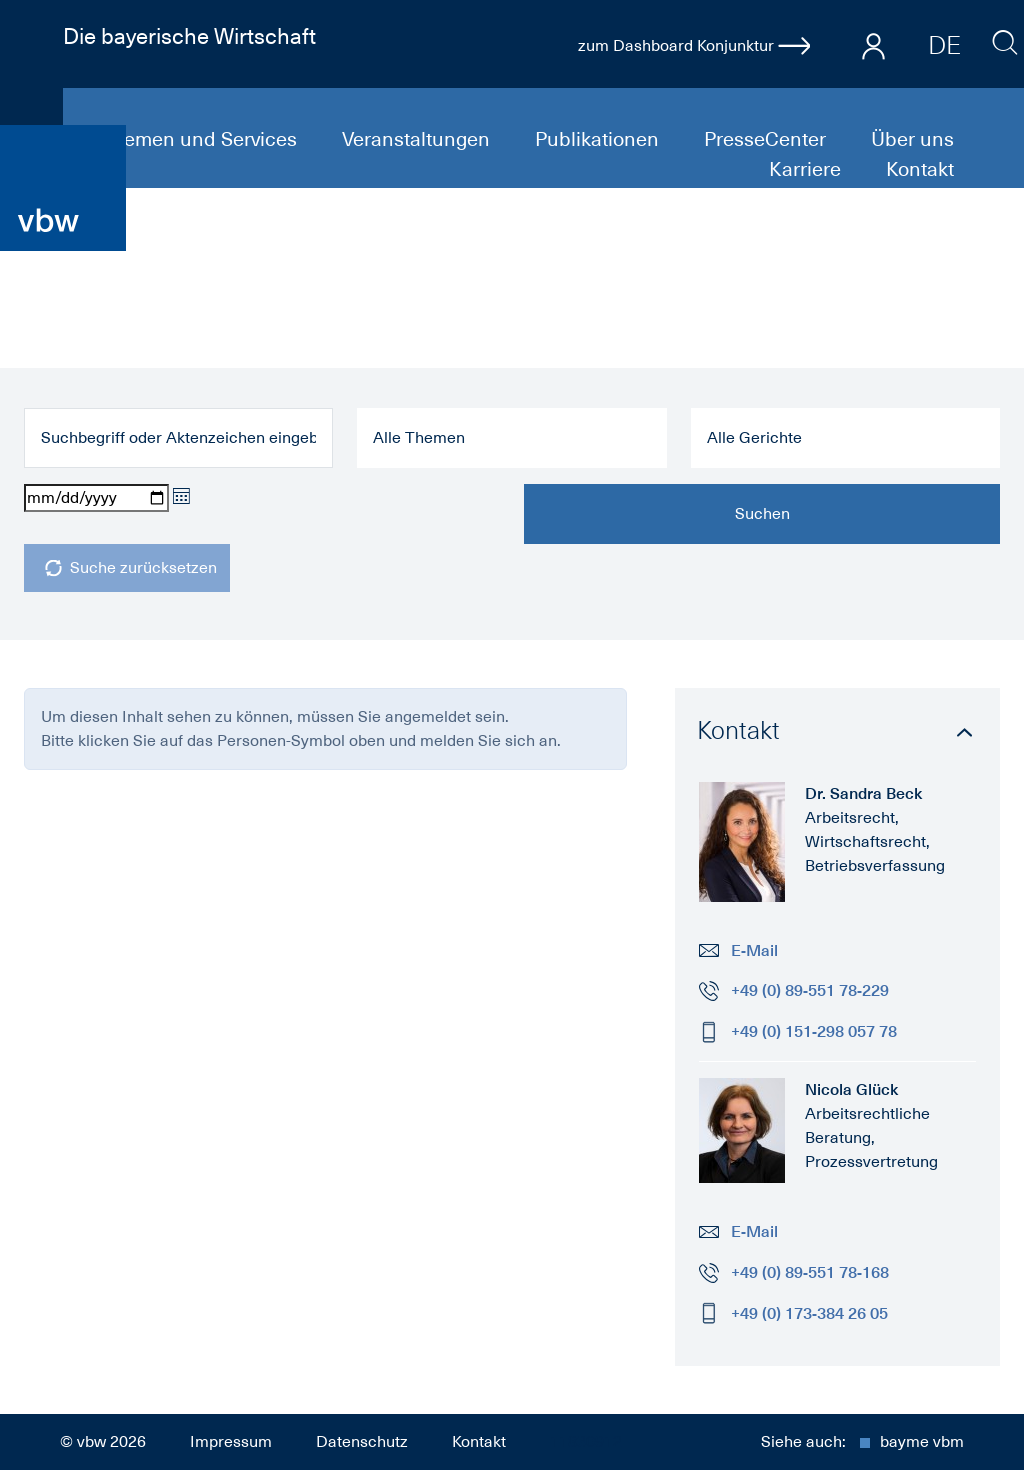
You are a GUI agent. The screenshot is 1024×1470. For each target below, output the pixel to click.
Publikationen (599, 139)
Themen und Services (201, 139)
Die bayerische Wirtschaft (189, 36)
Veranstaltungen (418, 139)
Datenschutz (362, 1442)
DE (944, 45)
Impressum (231, 1442)
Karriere (807, 169)
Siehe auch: (862, 1442)
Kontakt (920, 169)
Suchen (762, 514)
